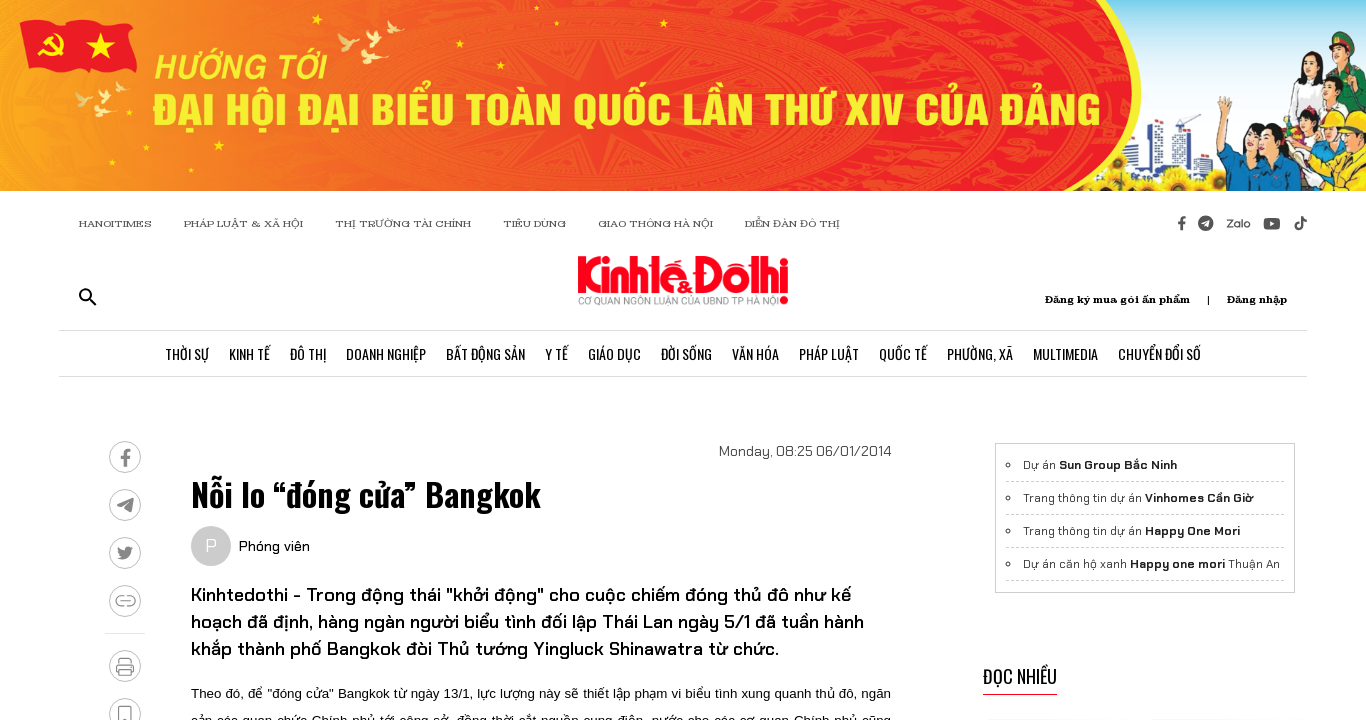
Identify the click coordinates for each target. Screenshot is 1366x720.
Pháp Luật (829, 353)
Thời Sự (187, 353)
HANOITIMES (115, 223)
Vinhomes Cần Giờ (1199, 498)
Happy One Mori (1192, 531)
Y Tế (556, 353)
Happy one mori (1177, 564)
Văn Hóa (755, 353)
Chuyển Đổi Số (1159, 353)
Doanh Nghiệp (386, 353)
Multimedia (1065, 353)
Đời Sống (686, 353)
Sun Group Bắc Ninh (1118, 465)
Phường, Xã (980, 353)
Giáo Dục (614, 353)
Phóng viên (274, 546)
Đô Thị (308, 353)
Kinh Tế (249, 353)
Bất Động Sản (485, 353)
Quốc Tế (903, 353)
